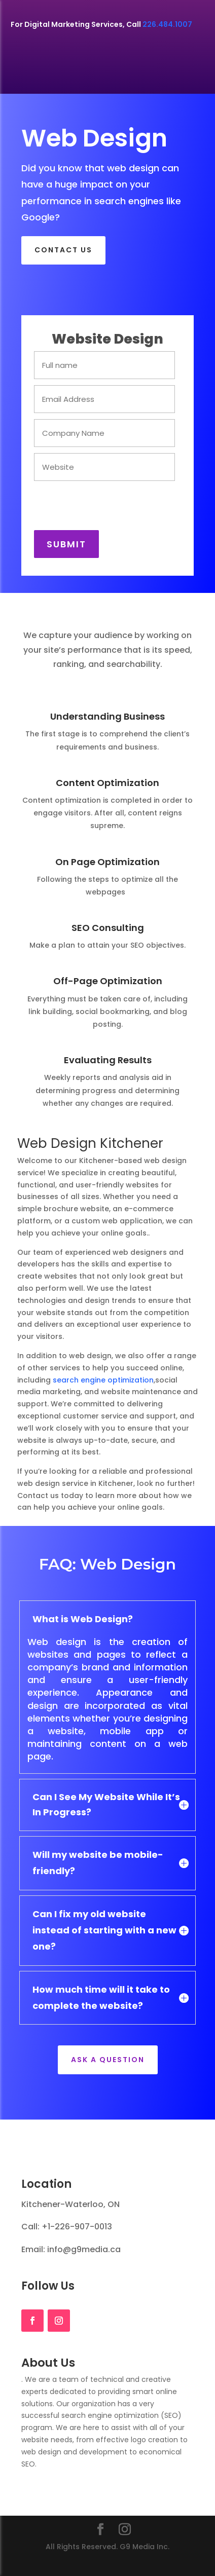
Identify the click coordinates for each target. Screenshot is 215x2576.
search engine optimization (103, 1380)
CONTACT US (63, 250)
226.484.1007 (167, 24)
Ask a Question (108, 2060)
